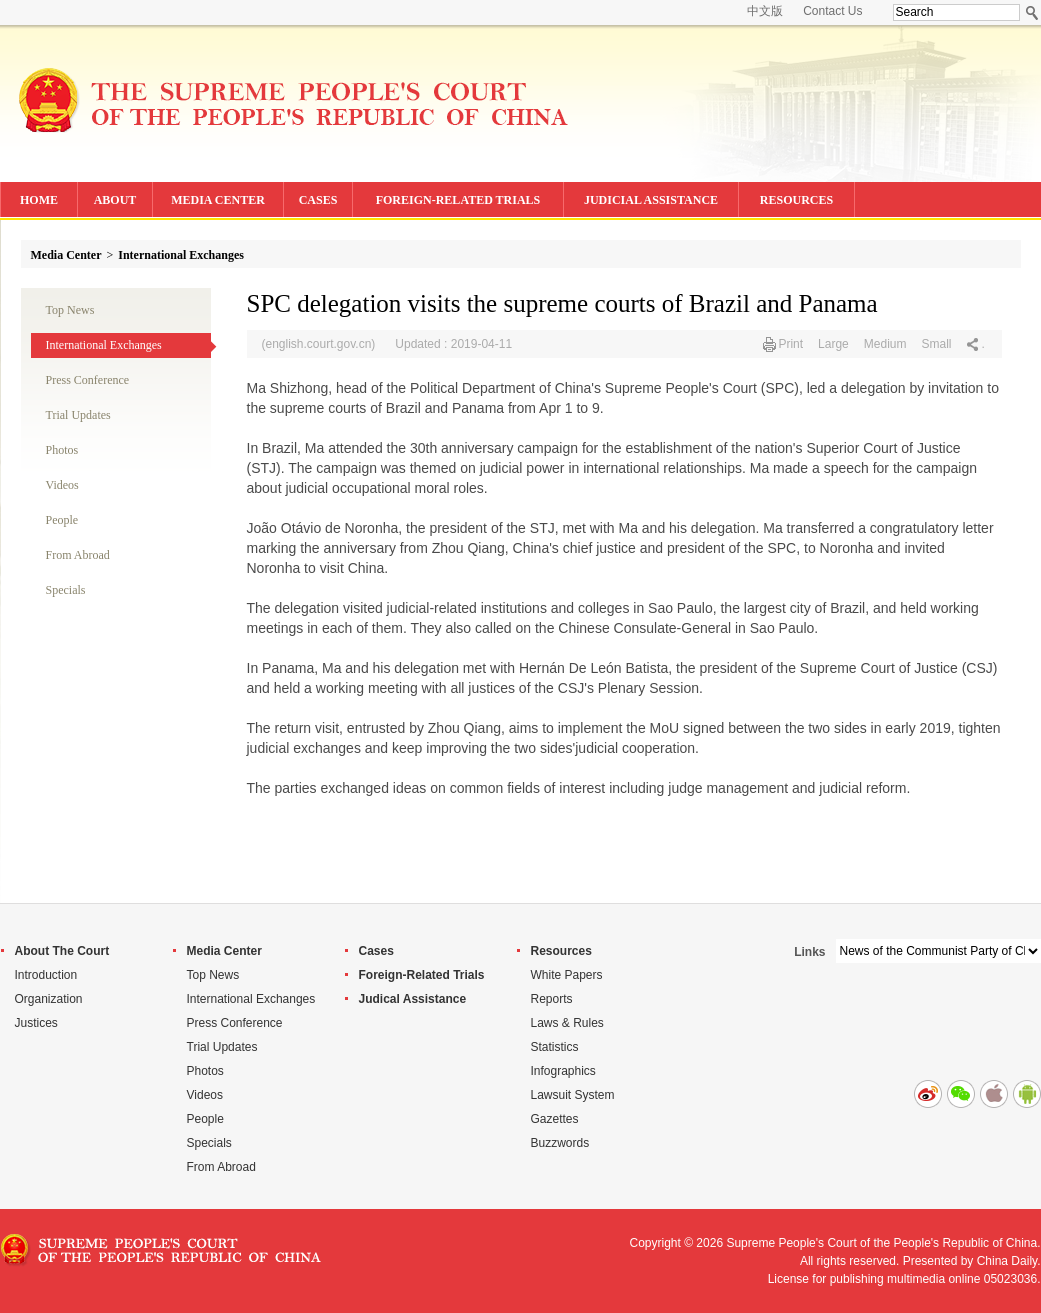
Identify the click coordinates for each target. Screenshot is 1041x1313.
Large (833, 344)
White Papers (567, 975)
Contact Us (832, 11)
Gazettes (555, 1119)
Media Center (66, 255)
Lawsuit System (573, 1095)
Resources (561, 951)
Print (790, 344)
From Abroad (78, 555)
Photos (62, 450)
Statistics (555, 1047)
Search (1032, 12)
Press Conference (88, 380)
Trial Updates (78, 415)
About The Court (62, 951)
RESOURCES (796, 200)
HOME (39, 200)
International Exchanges (181, 255)
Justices (36, 1023)
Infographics (563, 1071)
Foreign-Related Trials (422, 975)
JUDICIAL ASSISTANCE (651, 200)
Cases (376, 951)
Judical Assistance (413, 999)
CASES (318, 200)
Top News (70, 310)
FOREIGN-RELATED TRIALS (458, 200)
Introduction (46, 975)
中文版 (765, 11)
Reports (552, 999)
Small (936, 344)
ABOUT (115, 200)
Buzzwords (560, 1143)
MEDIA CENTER (218, 200)
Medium (885, 344)
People (62, 520)
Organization (49, 999)
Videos (62, 485)
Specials (66, 590)
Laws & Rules (567, 1023)
